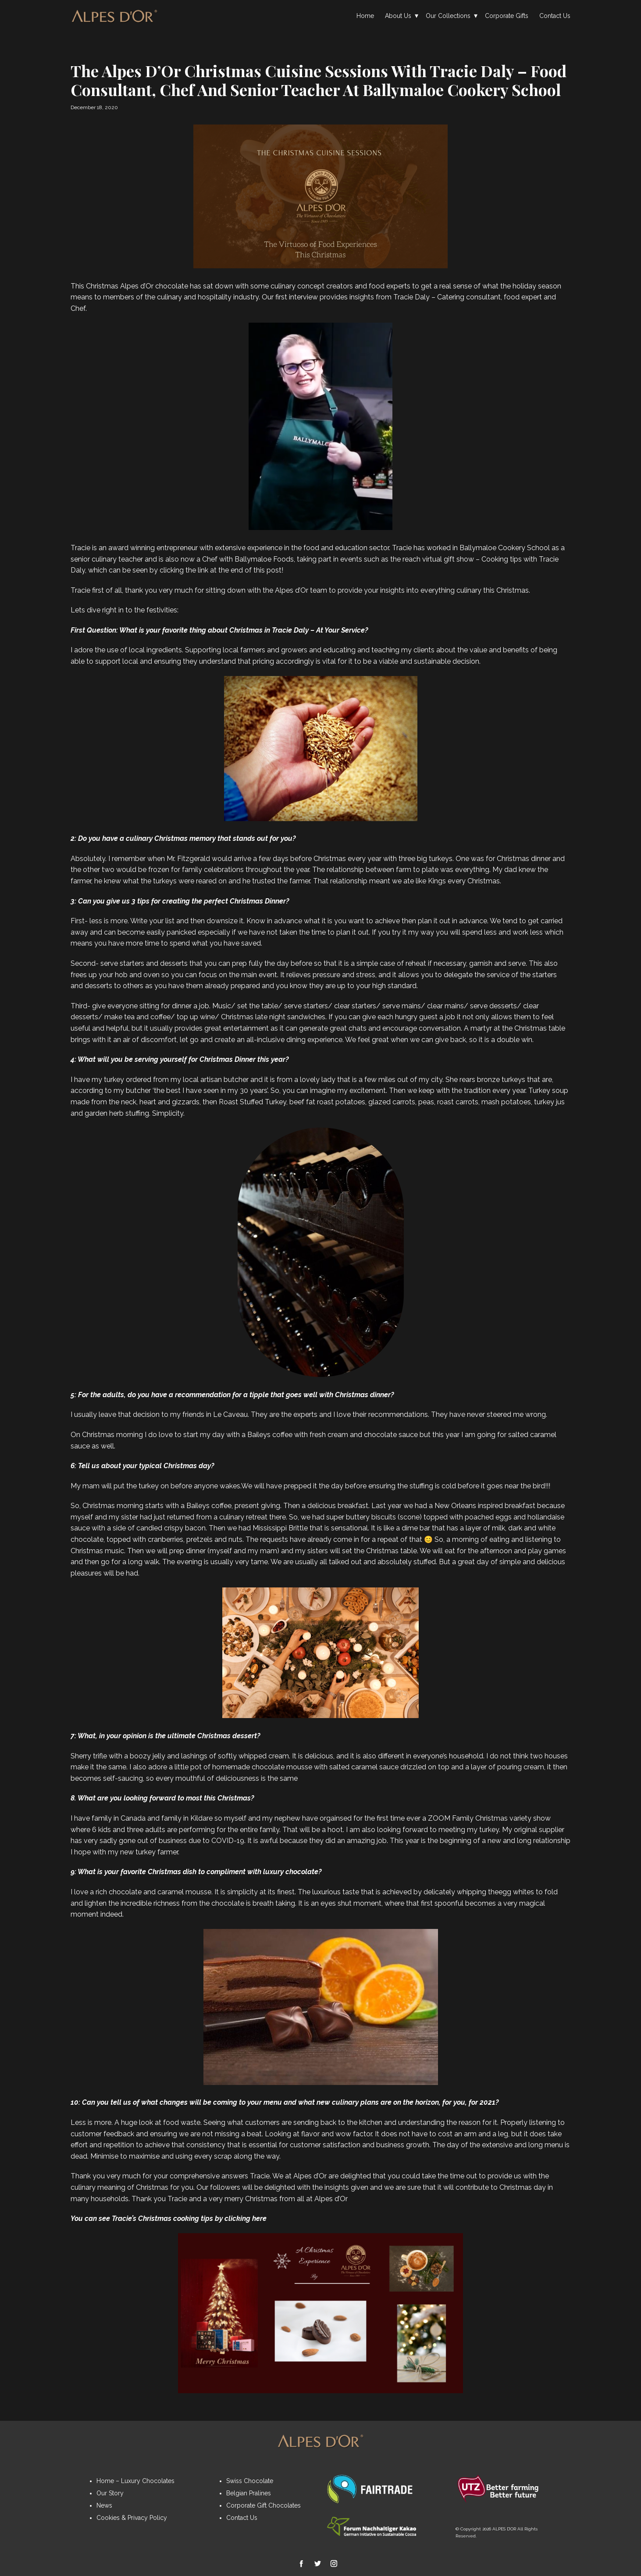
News (104, 2505)
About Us (398, 15)
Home (365, 15)
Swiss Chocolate (249, 2480)
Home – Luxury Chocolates (135, 2480)
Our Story (110, 2493)
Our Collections (448, 15)
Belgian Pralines (248, 2493)
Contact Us (554, 15)
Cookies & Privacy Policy (131, 2517)
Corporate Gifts (506, 15)
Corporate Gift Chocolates (263, 2505)
